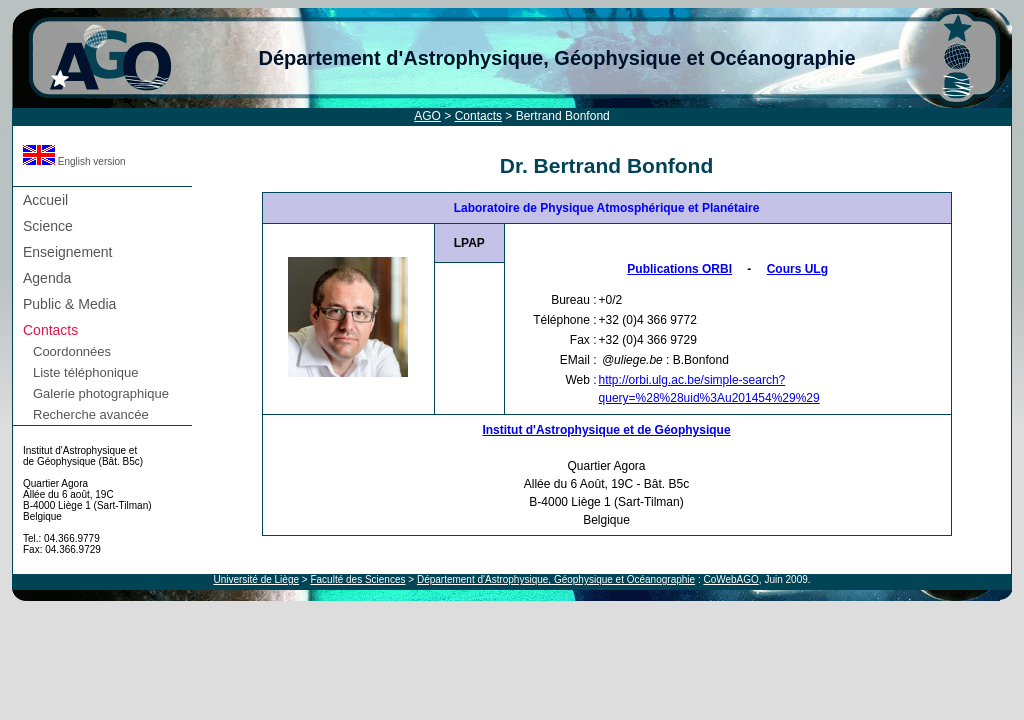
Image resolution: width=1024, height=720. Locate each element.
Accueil (45, 200)
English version (74, 161)
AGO (427, 116)
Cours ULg (797, 269)
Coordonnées (72, 351)
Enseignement (68, 252)
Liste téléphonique (86, 372)
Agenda (47, 278)
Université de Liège (256, 579)
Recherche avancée (91, 414)
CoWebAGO (730, 579)
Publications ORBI (679, 269)
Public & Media (69, 304)
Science (48, 226)
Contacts (478, 116)
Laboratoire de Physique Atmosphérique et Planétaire (607, 208)
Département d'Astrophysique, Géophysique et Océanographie (556, 58)
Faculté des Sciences (357, 579)
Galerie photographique (101, 393)
